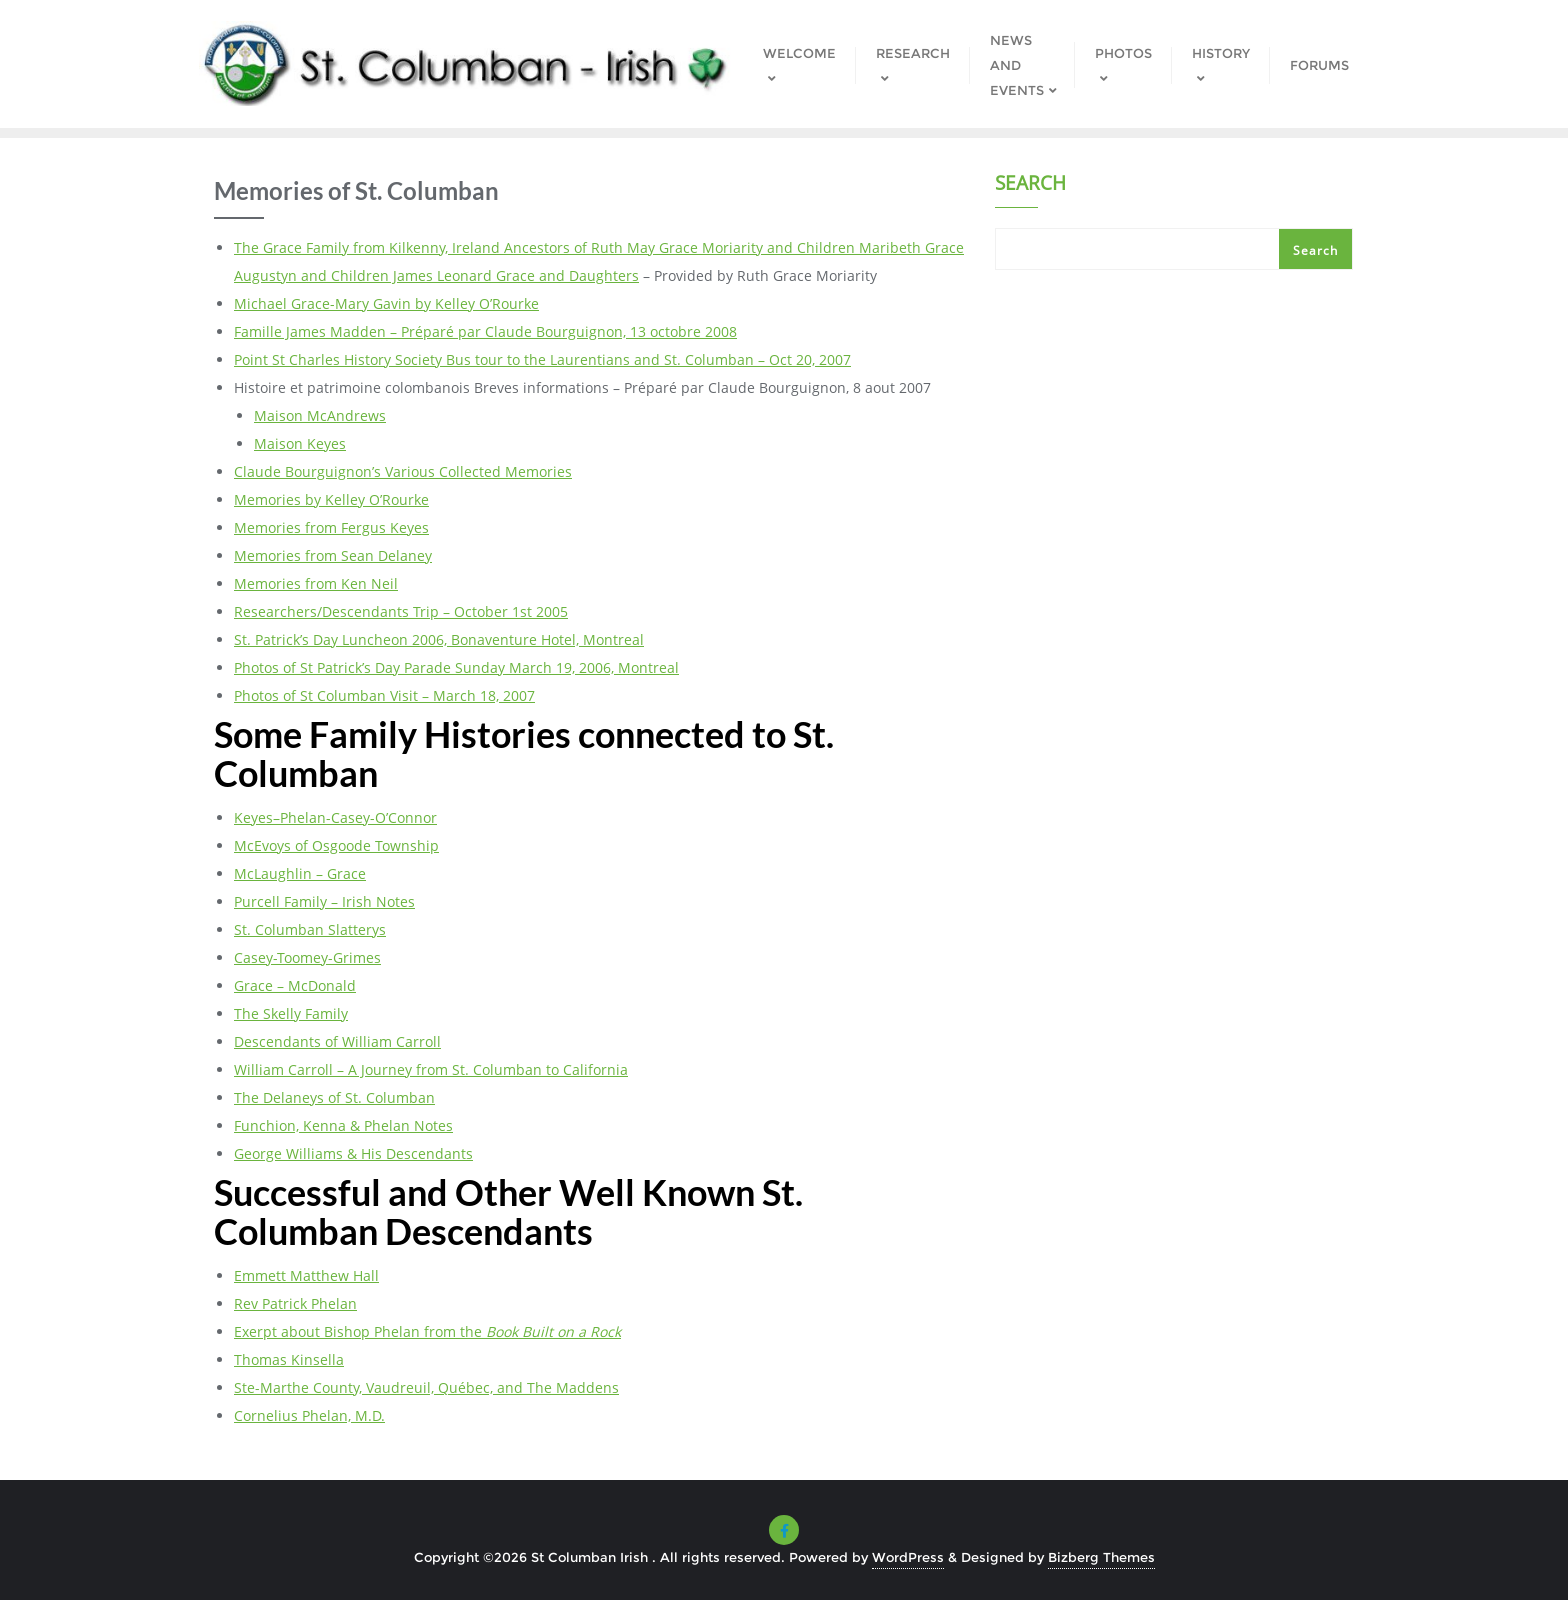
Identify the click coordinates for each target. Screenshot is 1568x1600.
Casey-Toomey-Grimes (307, 957)
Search (1030, 185)
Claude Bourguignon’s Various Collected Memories (403, 471)
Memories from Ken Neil (316, 583)
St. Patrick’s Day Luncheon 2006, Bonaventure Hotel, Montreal (439, 639)
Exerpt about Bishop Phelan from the (427, 1331)
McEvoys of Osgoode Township (336, 845)
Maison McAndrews (320, 415)
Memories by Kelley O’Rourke (331, 499)
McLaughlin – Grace (300, 873)
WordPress (908, 1557)
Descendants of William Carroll (337, 1041)
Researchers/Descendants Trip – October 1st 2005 (401, 611)
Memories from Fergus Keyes (331, 527)
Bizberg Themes (1101, 1557)
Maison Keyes (300, 443)
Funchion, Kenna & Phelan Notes (343, 1125)
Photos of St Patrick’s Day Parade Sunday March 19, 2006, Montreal (456, 667)
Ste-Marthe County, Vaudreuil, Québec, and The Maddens (426, 1387)
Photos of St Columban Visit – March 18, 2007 (384, 695)
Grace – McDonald (295, 985)
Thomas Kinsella (289, 1359)
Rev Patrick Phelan (295, 1303)
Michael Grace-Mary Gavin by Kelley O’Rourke (386, 303)
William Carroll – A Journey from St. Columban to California (431, 1069)
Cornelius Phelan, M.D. (309, 1415)
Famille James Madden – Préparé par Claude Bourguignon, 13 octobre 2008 (485, 331)
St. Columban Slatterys (310, 929)
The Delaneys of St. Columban (334, 1097)
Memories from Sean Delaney (333, 555)
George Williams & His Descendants (353, 1153)
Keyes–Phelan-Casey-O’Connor (335, 817)
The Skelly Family (291, 1013)
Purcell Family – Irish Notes (324, 901)
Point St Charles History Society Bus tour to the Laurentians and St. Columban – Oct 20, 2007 (542, 359)
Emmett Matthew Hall (306, 1275)
